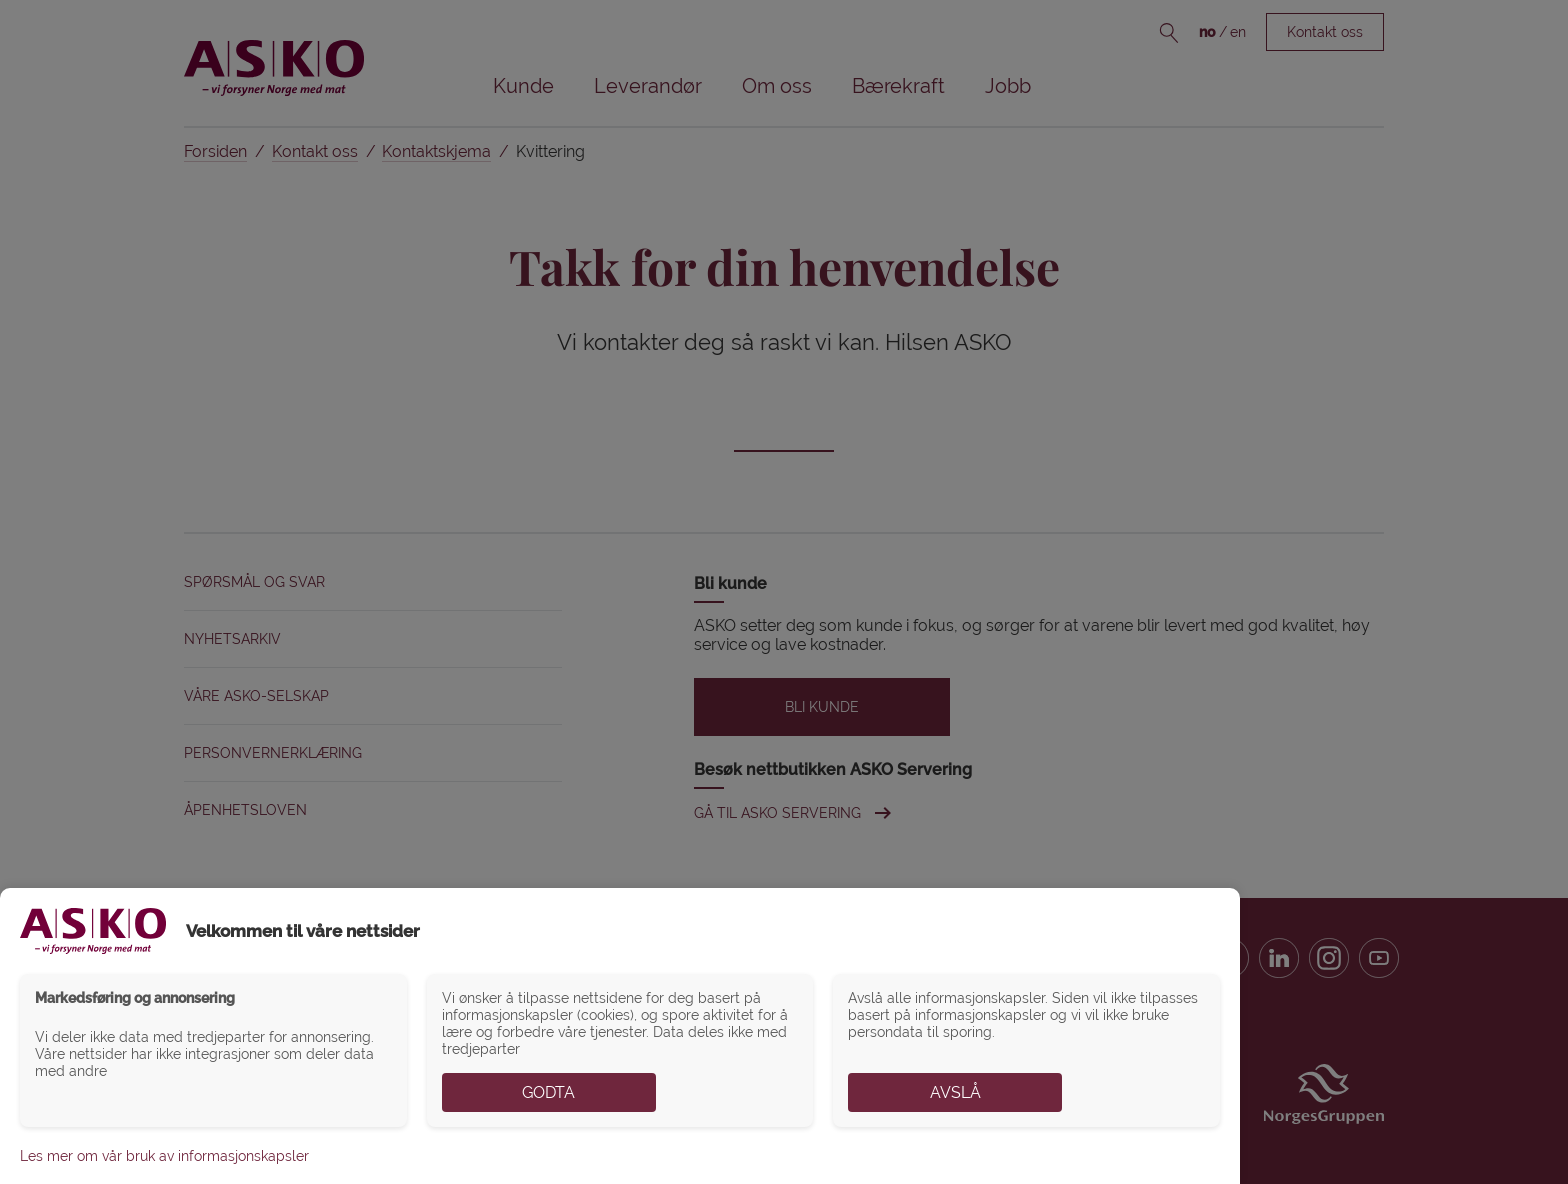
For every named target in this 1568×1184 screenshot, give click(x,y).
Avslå (955, 1092)
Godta (548, 1092)
